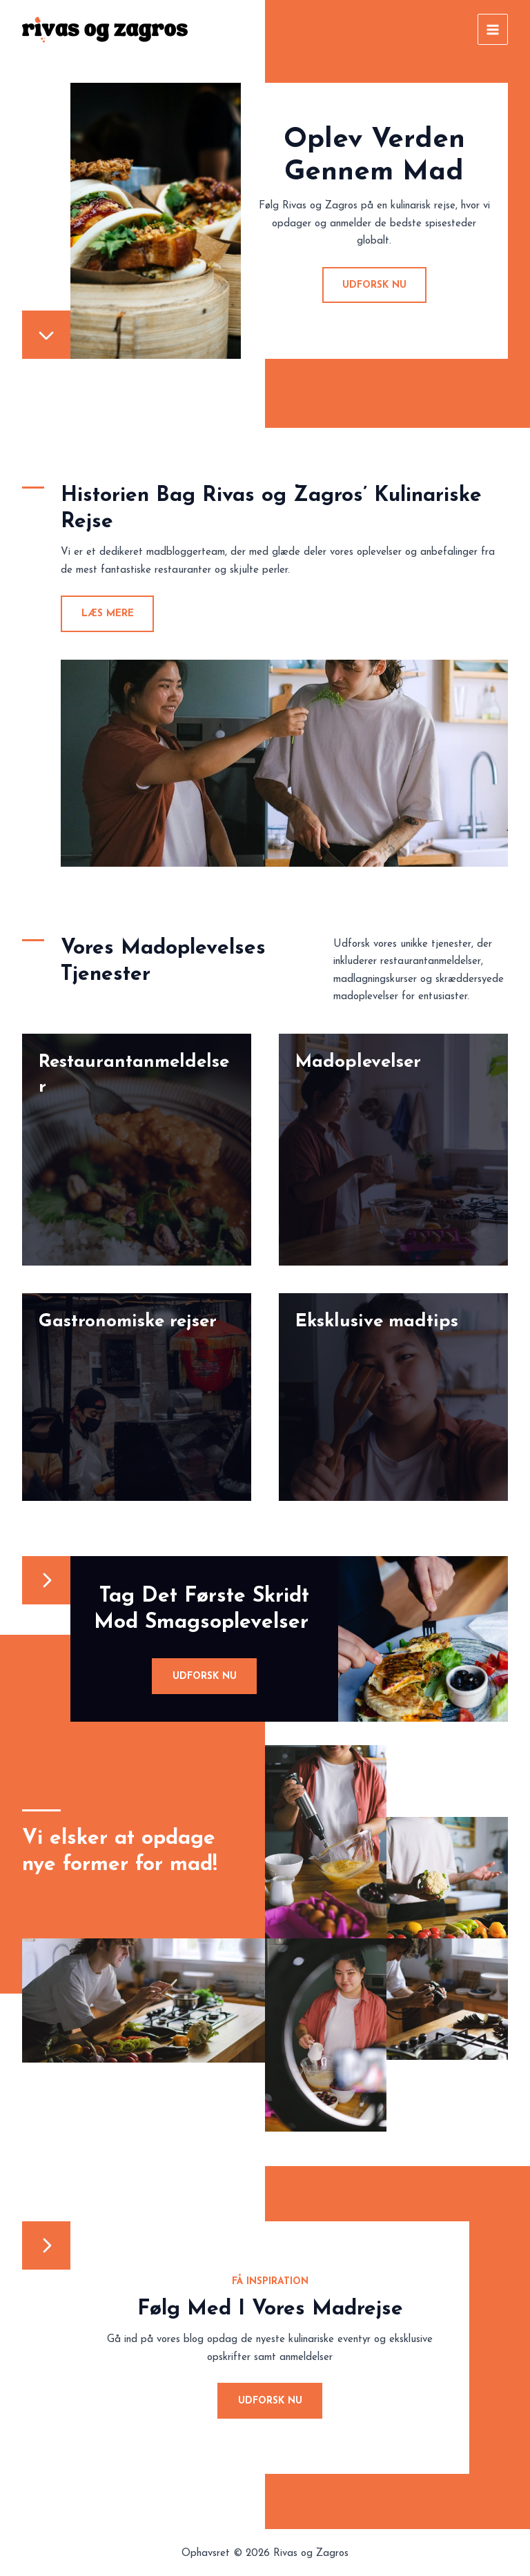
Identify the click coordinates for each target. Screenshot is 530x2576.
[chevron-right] (46, 1580)
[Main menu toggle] (493, 29)
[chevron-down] (46, 335)
